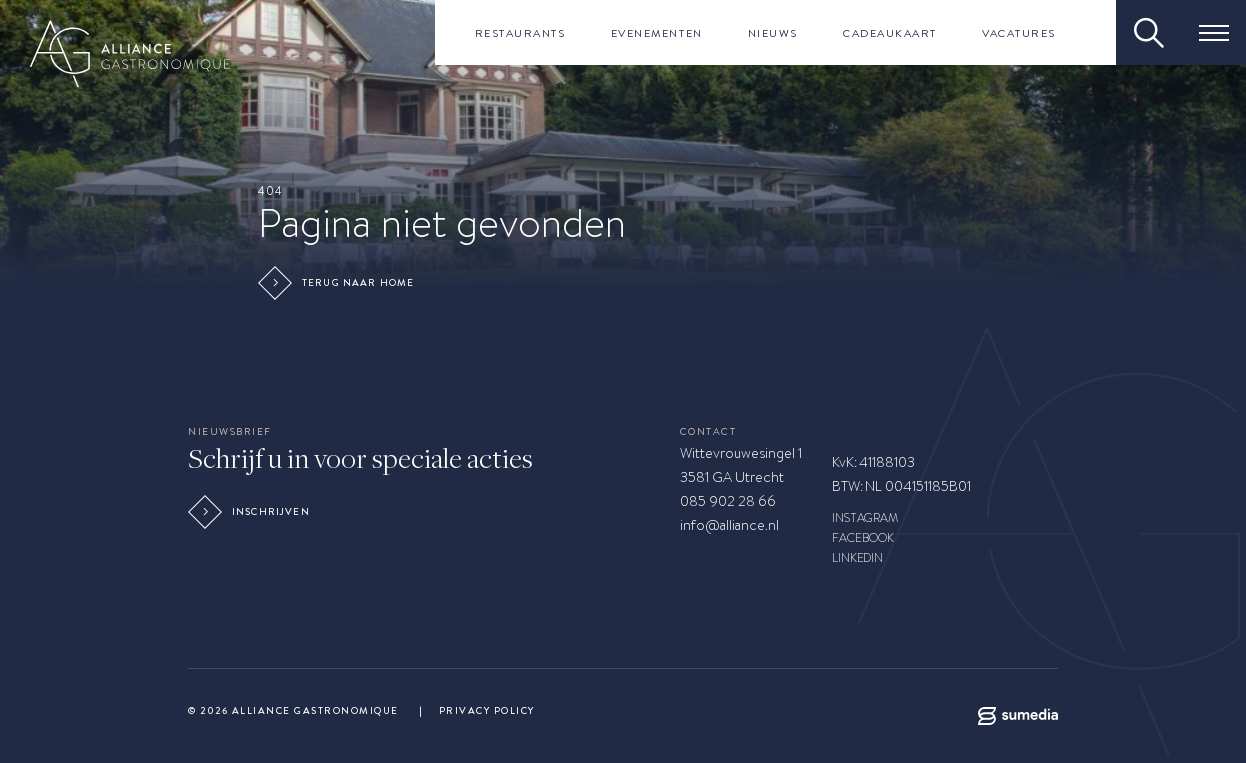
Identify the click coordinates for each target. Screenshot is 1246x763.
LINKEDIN (858, 558)
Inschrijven (251, 512)
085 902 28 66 (728, 501)
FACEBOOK (863, 538)
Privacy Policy (487, 711)
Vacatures (1019, 33)
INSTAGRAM (865, 518)
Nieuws (773, 33)
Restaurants (520, 33)
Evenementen (657, 33)
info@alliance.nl (729, 525)
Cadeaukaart (890, 33)
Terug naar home (338, 283)
